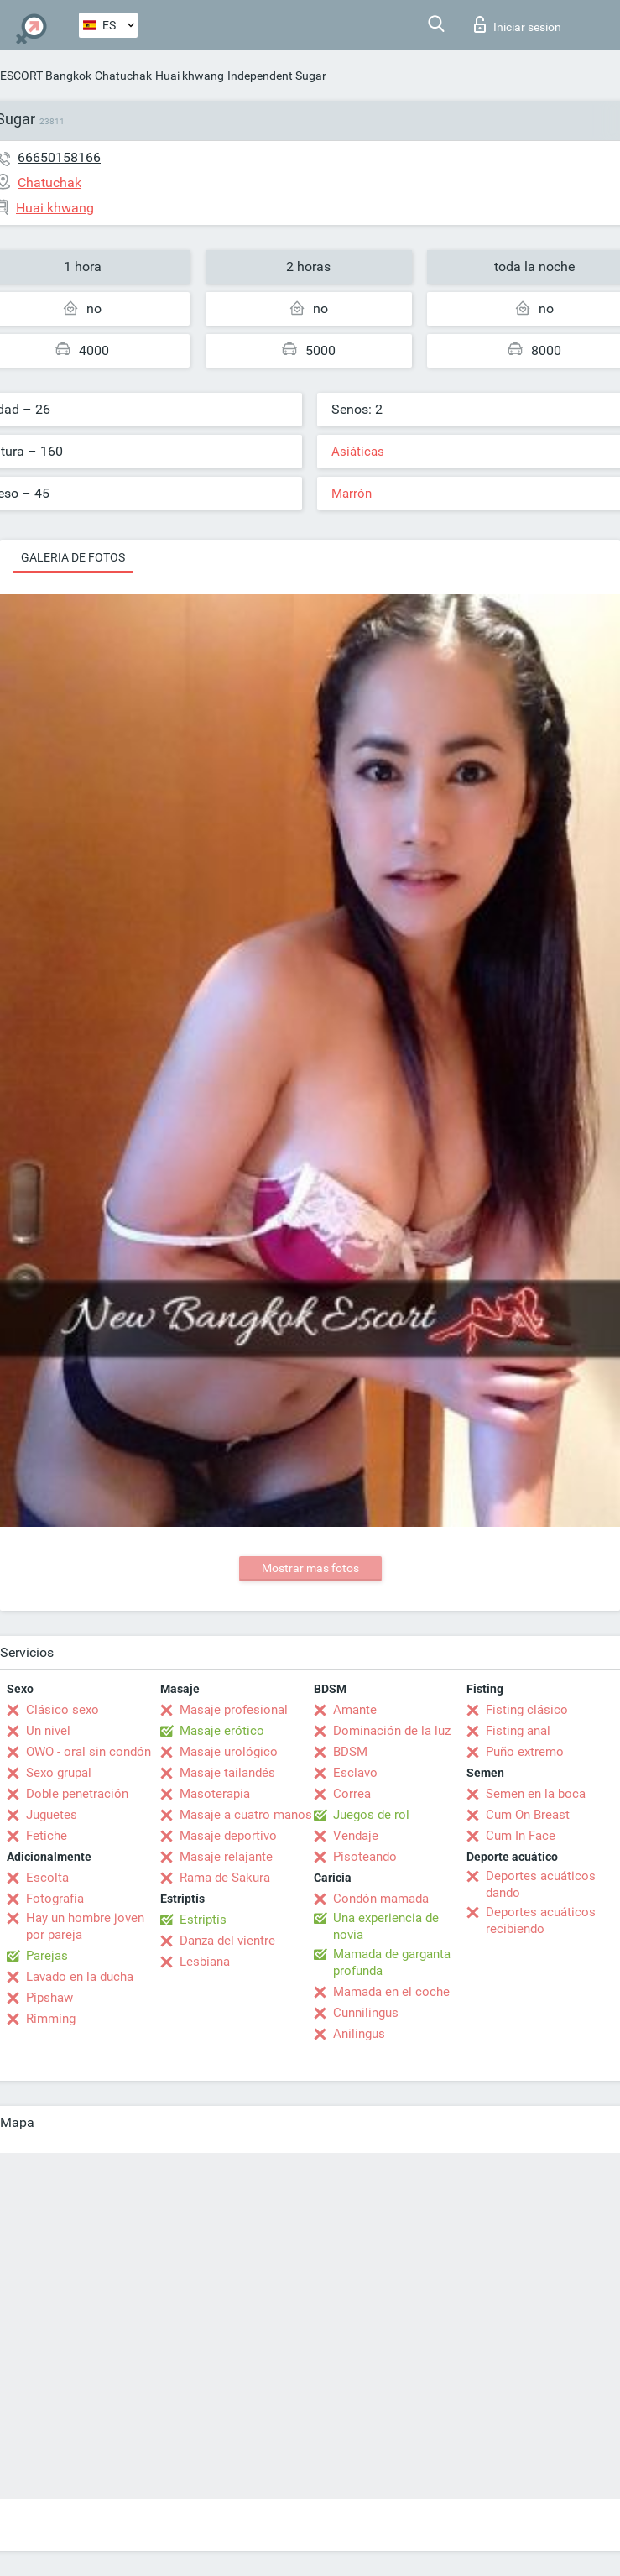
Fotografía (55, 1898)
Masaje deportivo (228, 1835)
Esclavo (355, 1772)
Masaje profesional (234, 1709)
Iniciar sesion (517, 24)
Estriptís (203, 1919)
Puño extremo (525, 1751)
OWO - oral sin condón (88, 1751)
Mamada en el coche (391, 1991)
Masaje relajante (226, 1856)
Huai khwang (189, 75)
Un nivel (48, 1730)
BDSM (350, 1751)
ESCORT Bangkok (45, 75)
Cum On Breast (528, 1814)
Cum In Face (520, 1835)
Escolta (47, 1877)
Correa (352, 1793)
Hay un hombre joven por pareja (85, 1926)
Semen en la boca (536, 1793)
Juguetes (51, 1814)
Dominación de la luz (392, 1730)
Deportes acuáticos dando (541, 1884)
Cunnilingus (366, 2012)
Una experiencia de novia (386, 1926)
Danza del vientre (227, 1940)
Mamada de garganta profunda (392, 1962)
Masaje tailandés (227, 1772)
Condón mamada (381, 1898)
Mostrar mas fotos (310, 1568)
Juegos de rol (371, 1814)
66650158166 (59, 157)
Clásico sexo (62, 1709)
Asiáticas (357, 451)
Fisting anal (518, 1730)
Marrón (351, 493)
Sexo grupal (58, 1772)
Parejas (47, 1955)
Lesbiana (205, 1961)
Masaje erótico (222, 1730)
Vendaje (355, 1835)
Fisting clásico (527, 1709)
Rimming (51, 2018)
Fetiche (46, 1835)
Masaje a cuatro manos (246, 1814)
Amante (355, 1709)
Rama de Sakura (225, 1877)
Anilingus (359, 2033)
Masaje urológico (229, 1751)
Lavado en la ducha (79, 1976)
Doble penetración (77, 1793)
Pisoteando (365, 1856)
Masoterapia (215, 1793)
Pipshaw (49, 1997)
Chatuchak (123, 75)
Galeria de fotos (73, 557)
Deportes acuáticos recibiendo (541, 1920)
